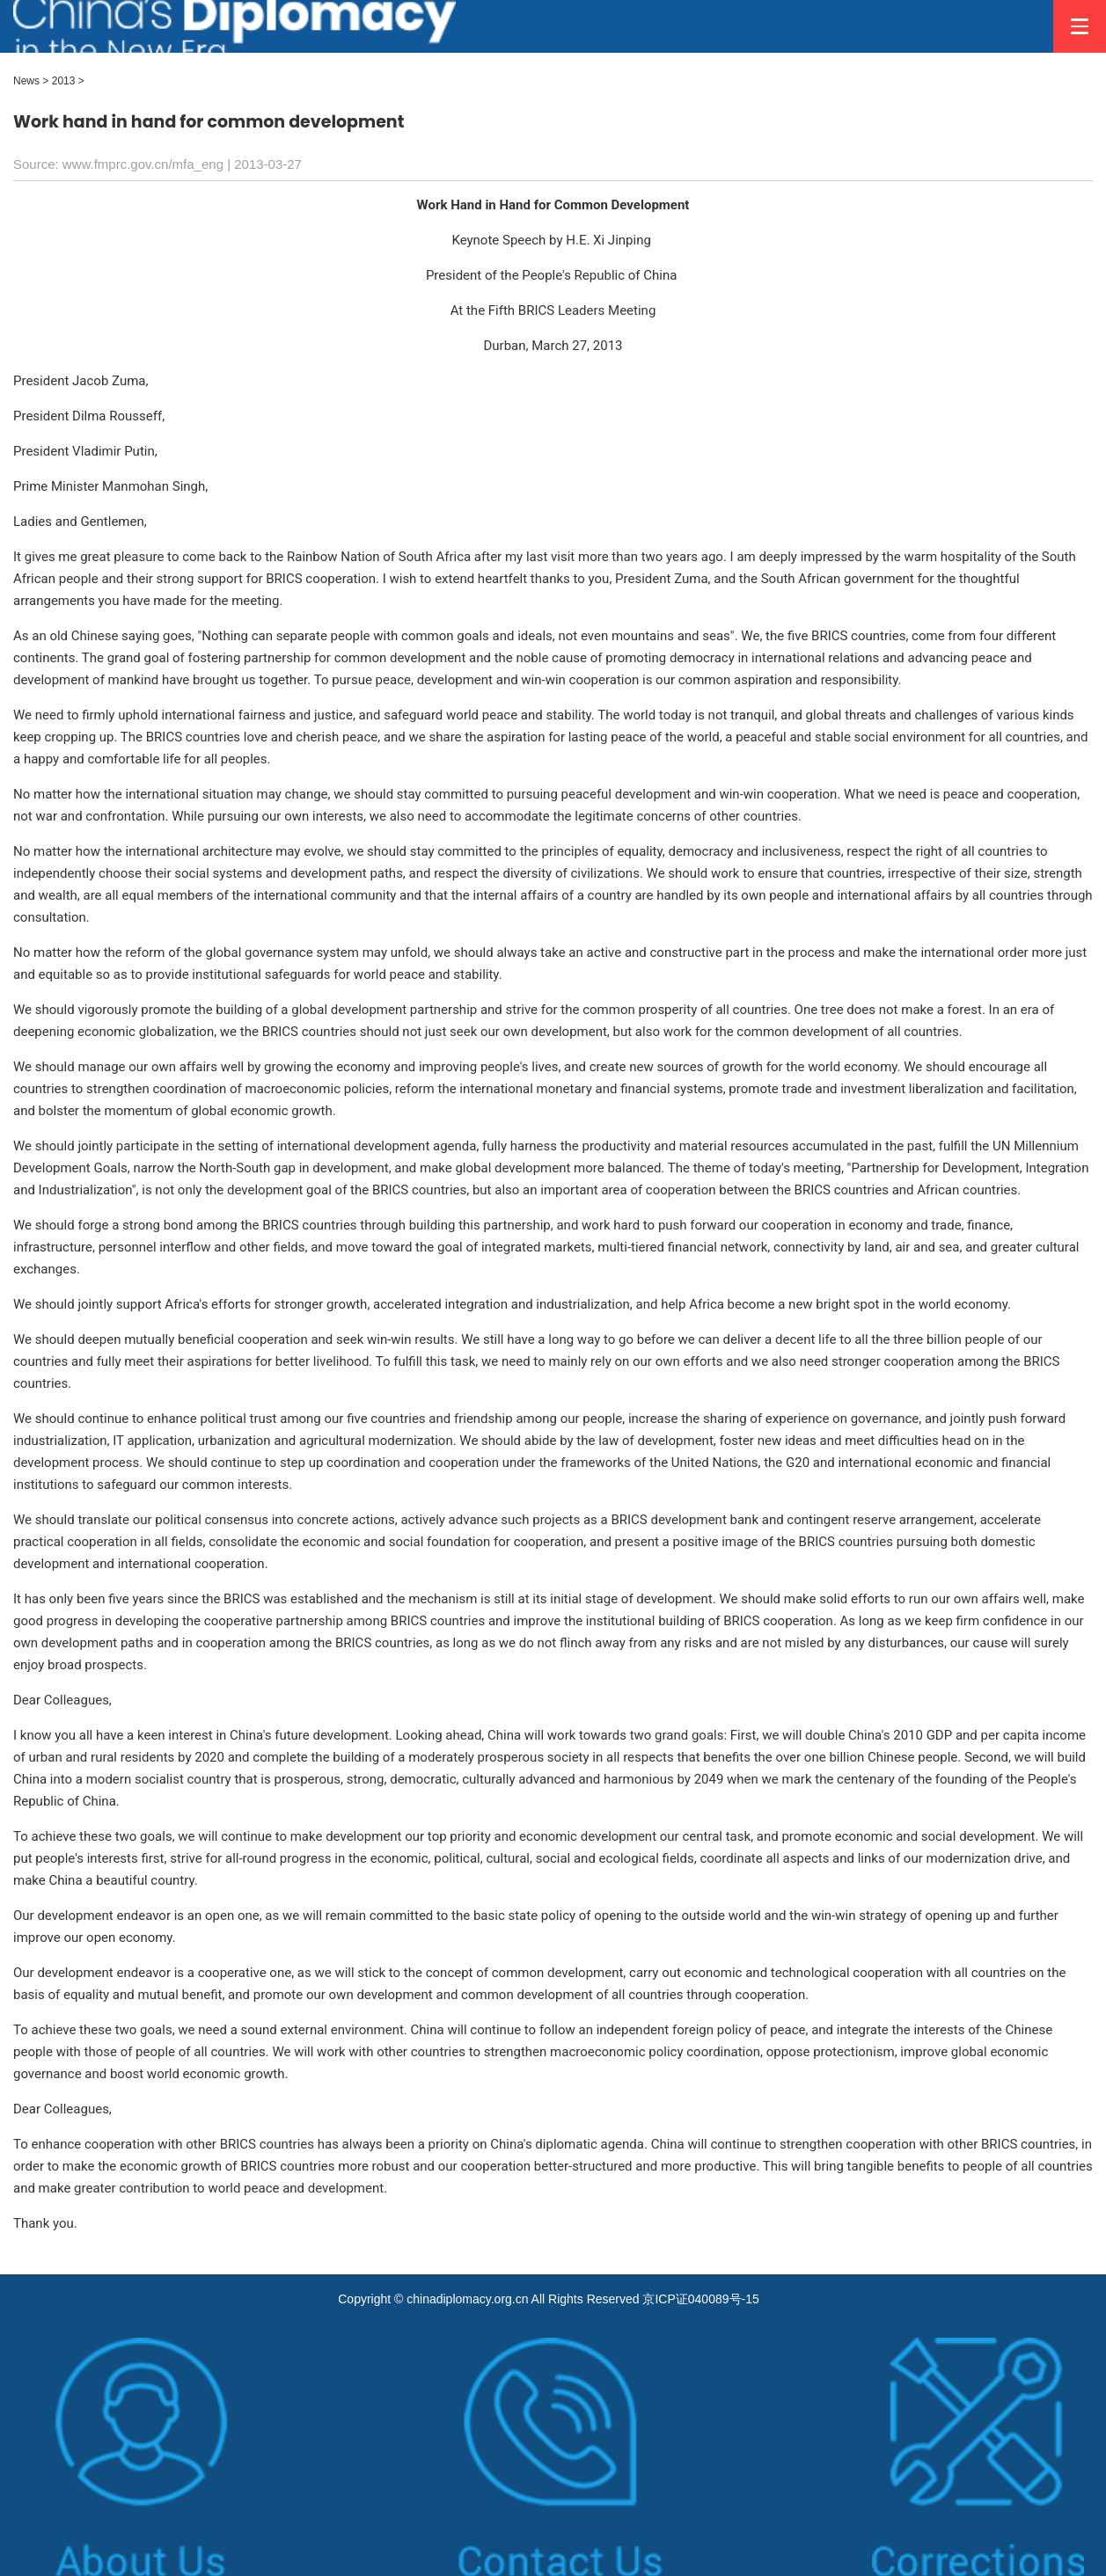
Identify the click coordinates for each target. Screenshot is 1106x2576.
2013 (64, 81)
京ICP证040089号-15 (700, 2299)
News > (30, 81)
